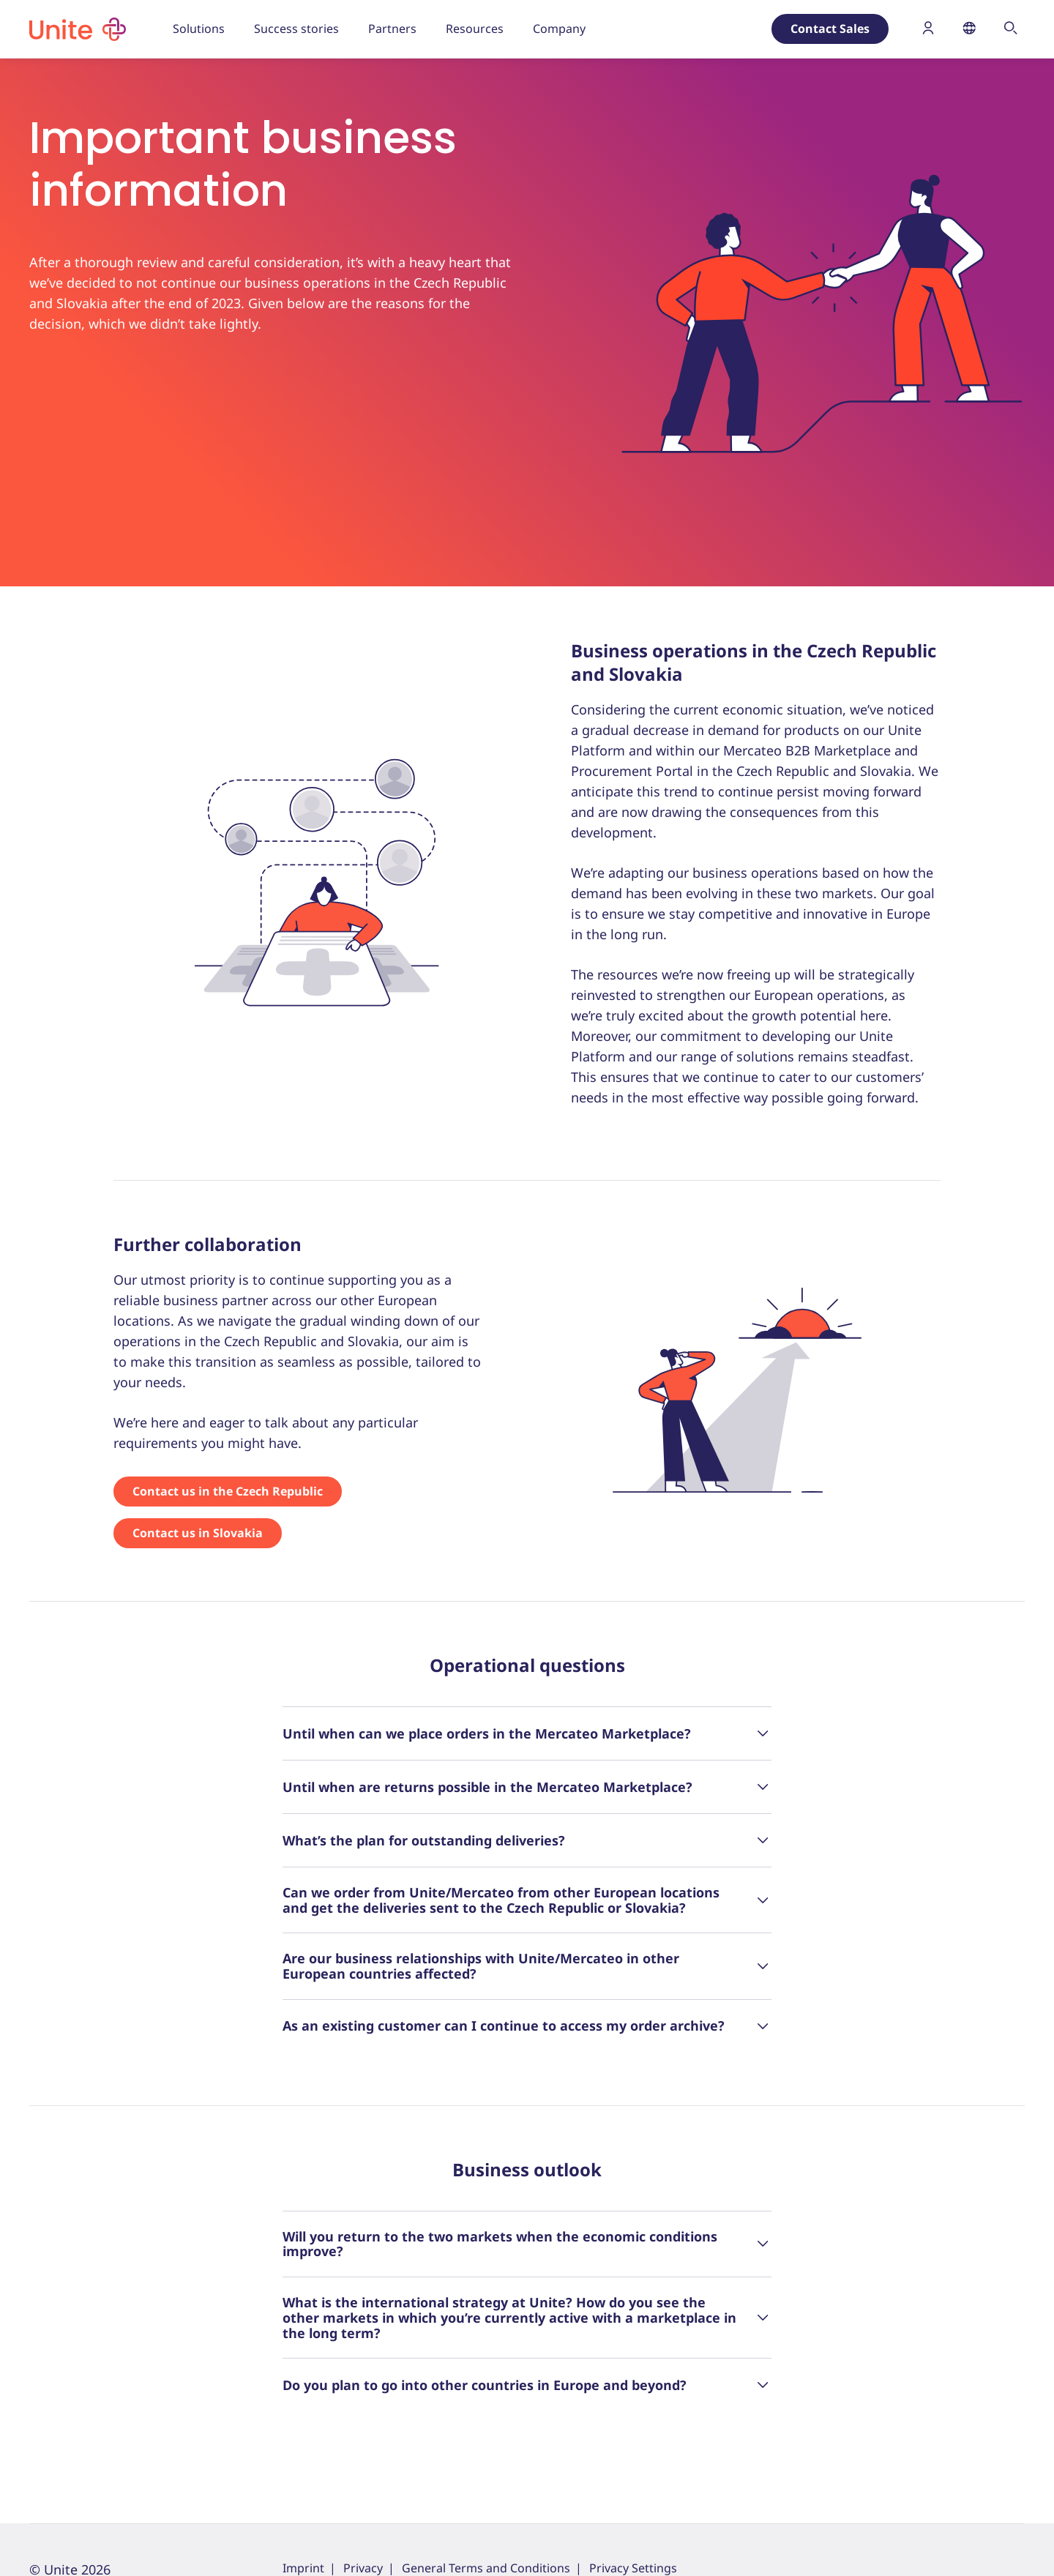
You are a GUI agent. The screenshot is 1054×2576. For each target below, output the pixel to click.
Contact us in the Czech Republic (227, 1491)
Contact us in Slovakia (197, 1533)
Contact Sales (830, 28)
